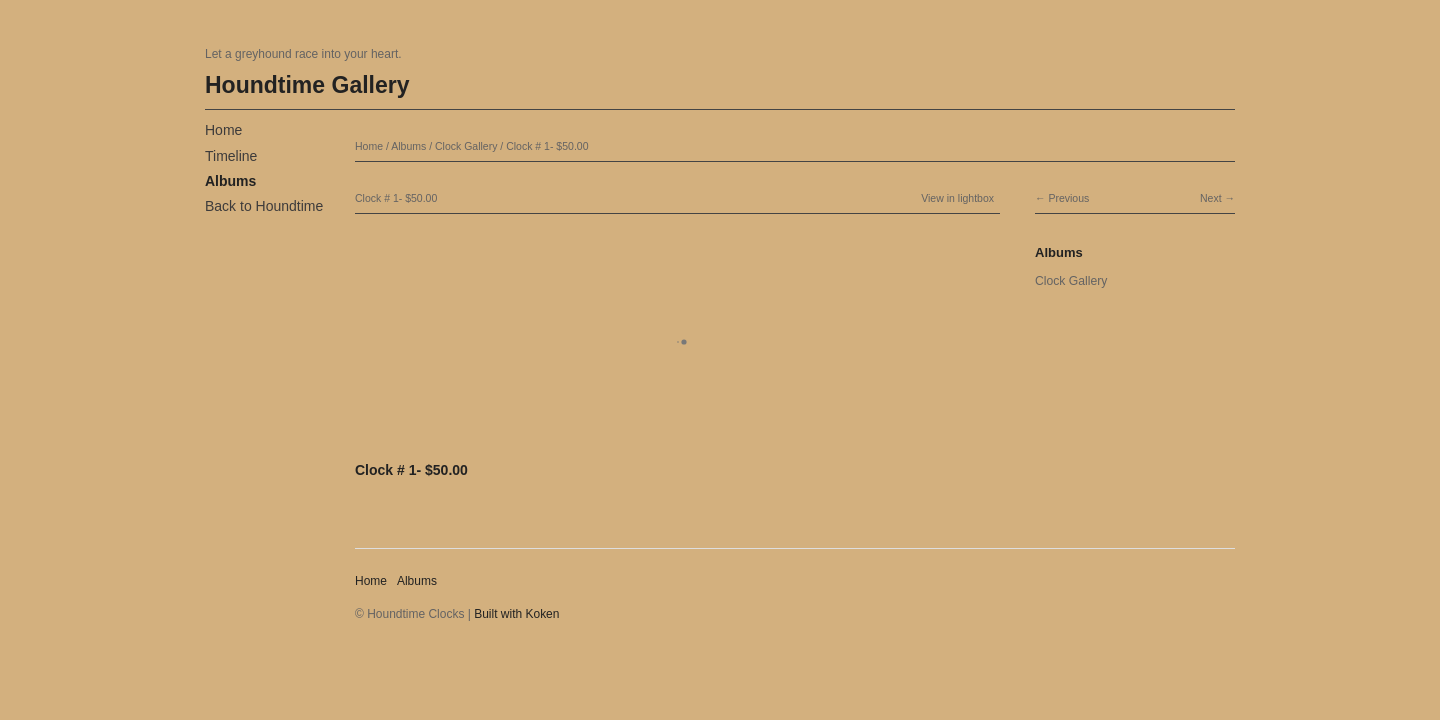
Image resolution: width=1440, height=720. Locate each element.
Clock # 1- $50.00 (547, 146)
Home (223, 130)
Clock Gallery (466, 146)
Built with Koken (516, 614)
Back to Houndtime (264, 206)
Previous (1068, 198)
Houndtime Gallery (307, 85)
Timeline (231, 156)
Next (1211, 198)
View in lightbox (957, 198)
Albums (230, 181)
